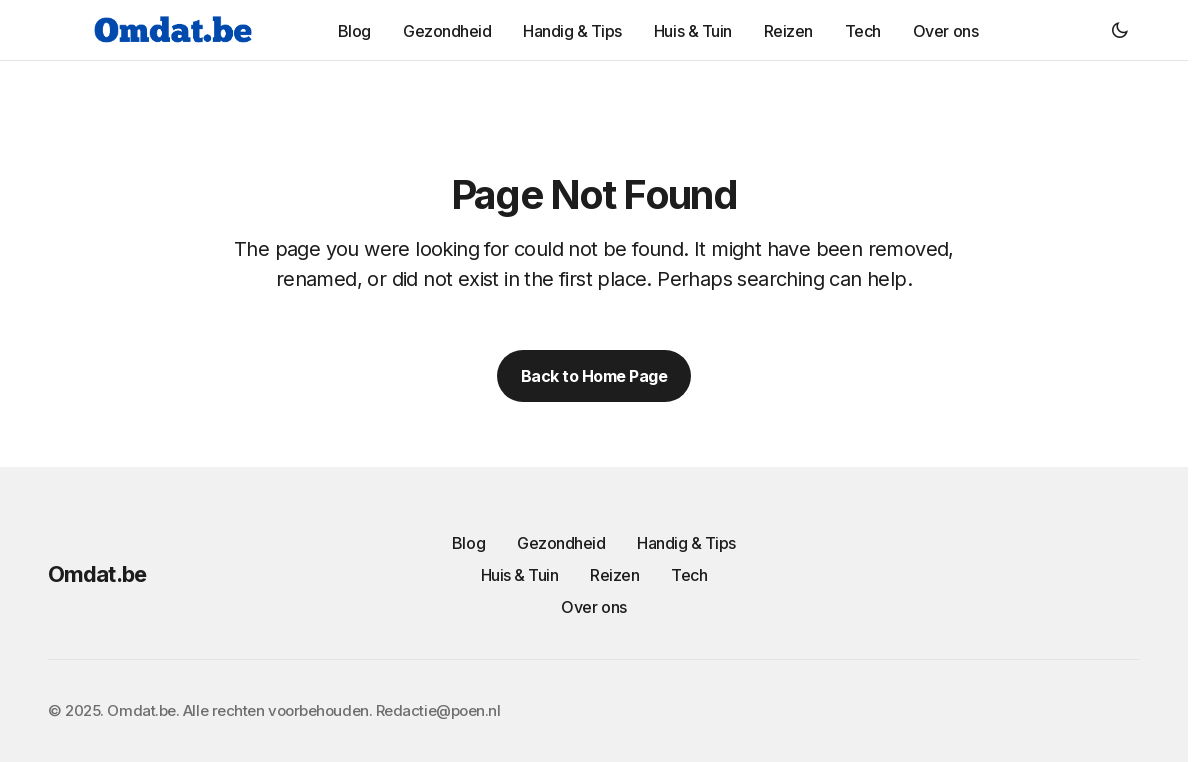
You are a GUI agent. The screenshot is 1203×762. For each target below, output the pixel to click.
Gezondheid (561, 543)
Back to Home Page (594, 376)
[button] (1120, 30)
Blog (468, 543)
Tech (689, 575)
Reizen (614, 575)
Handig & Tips (686, 543)
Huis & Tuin (520, 575)
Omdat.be (97, 574)
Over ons (593, 607)
